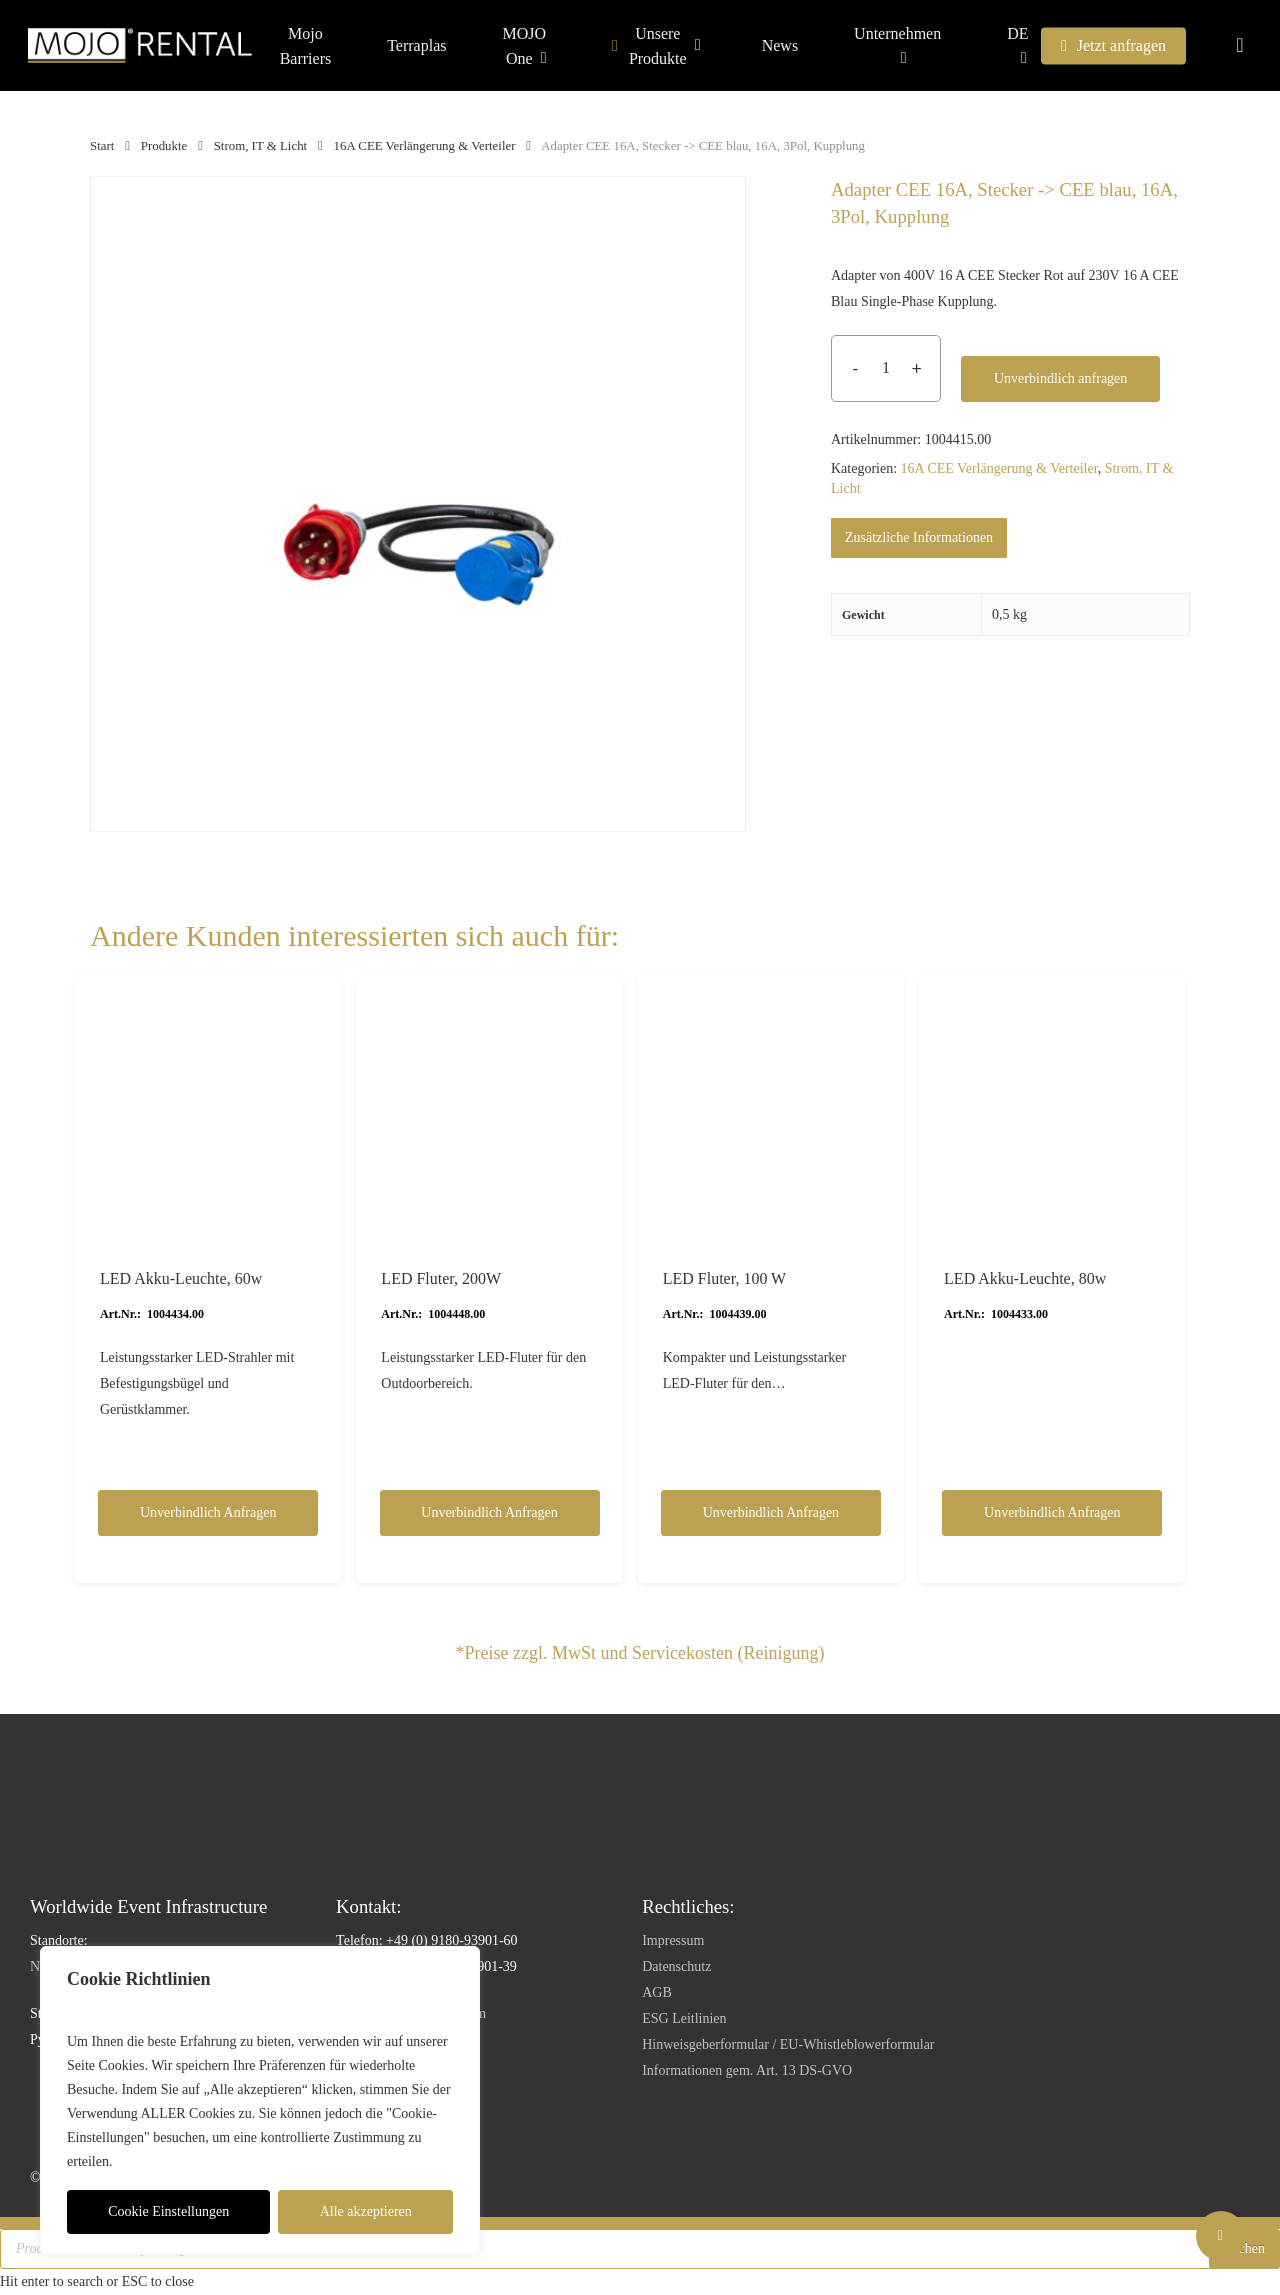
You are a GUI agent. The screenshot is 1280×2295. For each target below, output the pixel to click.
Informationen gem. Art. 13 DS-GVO (747, 2070)
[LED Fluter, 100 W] (771, 1109)
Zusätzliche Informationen (919, 537)
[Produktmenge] (886, 368)
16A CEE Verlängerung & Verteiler (425, 146)
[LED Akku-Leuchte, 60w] (208, 1109)
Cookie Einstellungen (168, 2211)
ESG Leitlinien (684, 2018)
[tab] (919, 538)
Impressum (673, 1940)
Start (102, 146)
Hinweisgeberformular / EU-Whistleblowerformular (788, 2044)
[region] (260, 2100)
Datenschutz (676, 1966)
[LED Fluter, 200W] (489, 1109)
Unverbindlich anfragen (1060, 378)
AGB (657, 1992)
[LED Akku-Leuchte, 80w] (1052, 1109)
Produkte (164, 146)
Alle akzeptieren (366, 2211)
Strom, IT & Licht (260, 146)
